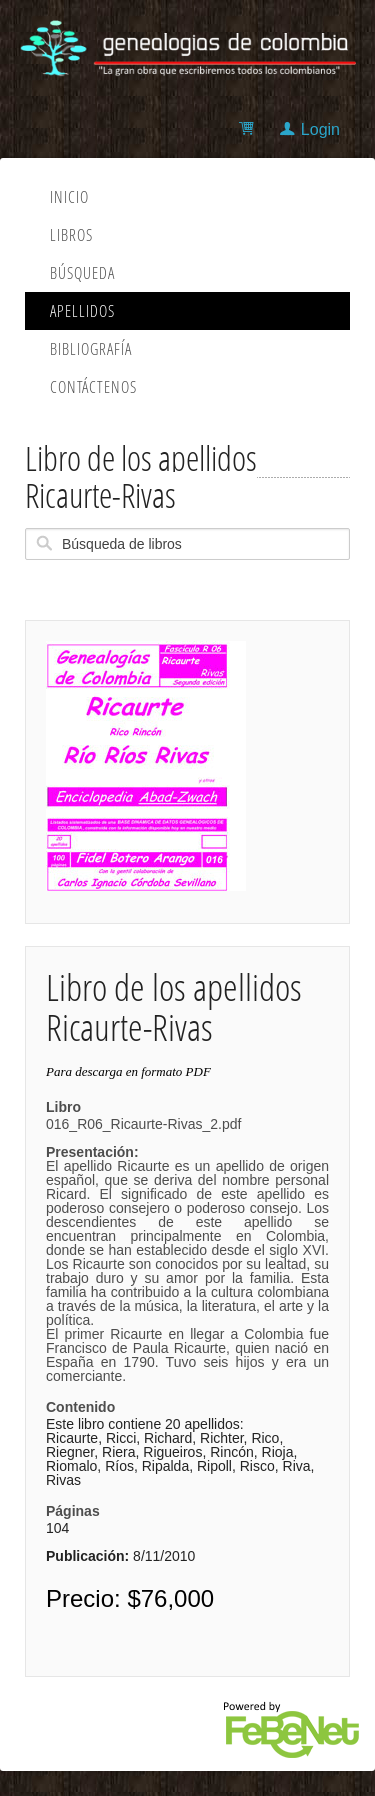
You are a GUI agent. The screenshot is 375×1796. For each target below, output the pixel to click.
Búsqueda (82, 273)
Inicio (69, 197)
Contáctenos (93, 387)
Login (320, 129)
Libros (71, 235)
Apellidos (82, 311)
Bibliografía (91, 349)
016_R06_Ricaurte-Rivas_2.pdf (187, 1250)
